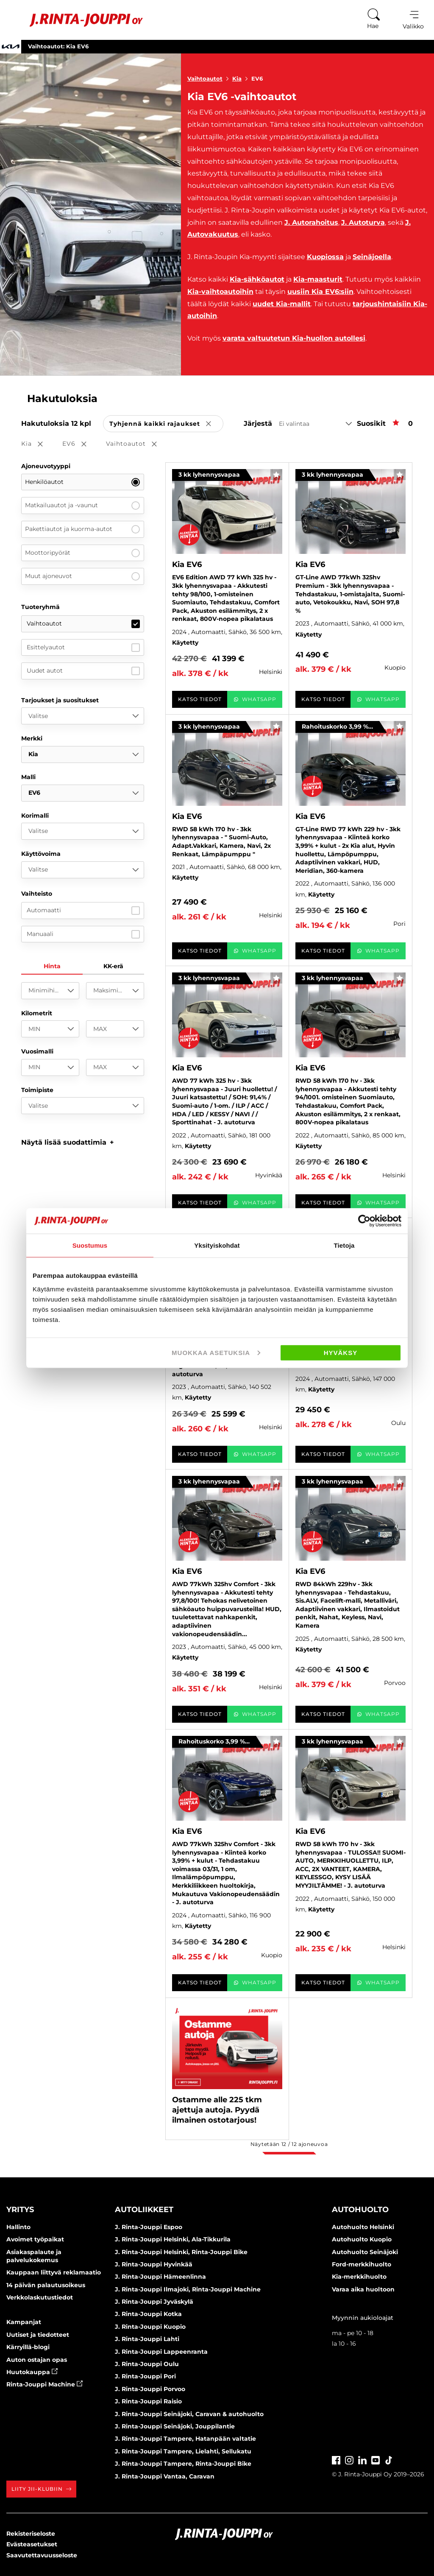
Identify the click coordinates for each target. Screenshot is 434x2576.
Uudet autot (83, 671)
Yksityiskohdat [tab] (216, 1245)
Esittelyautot (83, 647)
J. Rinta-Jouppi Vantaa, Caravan (164, 2476)
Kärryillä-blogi (28, 2347)
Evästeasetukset (31, 2544)
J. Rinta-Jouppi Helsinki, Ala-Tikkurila (173, 2239)
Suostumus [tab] (90, 1245)
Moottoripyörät (82, 553)
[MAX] (115, 1029)
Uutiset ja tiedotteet (37, 2335)
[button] (67, 1142)
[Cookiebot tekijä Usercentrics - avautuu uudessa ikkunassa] (364, 1221)
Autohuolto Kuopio (362, 2239)
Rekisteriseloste (30, 2533)
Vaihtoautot (209, 78)
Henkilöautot (82, 482)
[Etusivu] (75, 20)
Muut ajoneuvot (82, 576)
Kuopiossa (325, 257)
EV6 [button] (80, 444)
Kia (241, 78)
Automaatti (83, 910)
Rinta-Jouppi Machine (44, 2384)
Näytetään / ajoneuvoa (289, 2144)
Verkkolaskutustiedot (39, 2297)
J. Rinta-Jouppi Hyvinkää (153, 2264)
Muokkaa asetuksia (216, 1352)
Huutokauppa (32, 2372)
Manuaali (83, 934)
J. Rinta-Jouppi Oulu (147, 2364)
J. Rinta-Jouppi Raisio (148, 2401)
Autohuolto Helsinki (363, 2227)
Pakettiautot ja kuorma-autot (82, 529)
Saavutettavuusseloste (41, 2555)
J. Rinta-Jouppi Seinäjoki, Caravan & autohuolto (189, 2414)
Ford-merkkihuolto (361, 2264)
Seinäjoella (372, 257)
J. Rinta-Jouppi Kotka (148, 2314)
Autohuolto (360, 2209)
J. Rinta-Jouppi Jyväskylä (154, 2301)
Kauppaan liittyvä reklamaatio (53, 2272)
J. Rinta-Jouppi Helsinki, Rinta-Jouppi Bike (181, 2252)
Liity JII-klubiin (41, 2489)
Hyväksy (341, 1352)
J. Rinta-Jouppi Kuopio (150, 2326)
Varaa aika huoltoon (363, 2289)
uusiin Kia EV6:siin (320, 292)
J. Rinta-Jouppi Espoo (148, 2227)
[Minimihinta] (50, 991)
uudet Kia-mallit (282, 304)
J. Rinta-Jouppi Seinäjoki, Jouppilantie (175, 2426)
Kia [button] (38, 444)
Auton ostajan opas (36, 2360)
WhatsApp (255, 699)
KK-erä (113, 966)
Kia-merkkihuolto (359, 2276)
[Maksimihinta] (115, 991)
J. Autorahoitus (311, 222)
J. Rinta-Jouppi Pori (145, 2376)
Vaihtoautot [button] (137, 444)
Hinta (52, 966)
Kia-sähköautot (257, 279)
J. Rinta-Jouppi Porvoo (150, 2389)
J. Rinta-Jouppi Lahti (147, 2339)
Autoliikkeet (144, 2209)
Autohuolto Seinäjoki (365, 2252)
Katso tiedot (200, 699)
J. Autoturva (363, 222)
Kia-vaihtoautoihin (220, 292)
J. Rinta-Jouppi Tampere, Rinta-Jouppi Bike (183, 2463)
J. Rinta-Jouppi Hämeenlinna (160, 2276)
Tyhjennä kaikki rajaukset (166, 424)
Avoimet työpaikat (35, 2239)
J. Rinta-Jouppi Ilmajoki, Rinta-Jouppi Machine (188, 2289)
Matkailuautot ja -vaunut (82, 505)
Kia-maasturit (317, 279)
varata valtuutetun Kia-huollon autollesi (294, 338)
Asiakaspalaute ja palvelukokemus (33, 2256)
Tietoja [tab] (344, 1245)
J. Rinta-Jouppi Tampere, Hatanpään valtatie (185, 2438)
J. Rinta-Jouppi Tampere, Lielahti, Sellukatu (183, 2451)
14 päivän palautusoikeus (45, 2285)
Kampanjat (23, 2322)
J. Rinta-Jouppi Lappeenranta (161, 2351)
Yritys (20, 2209)
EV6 (257, 78)
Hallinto (18, 2227)
